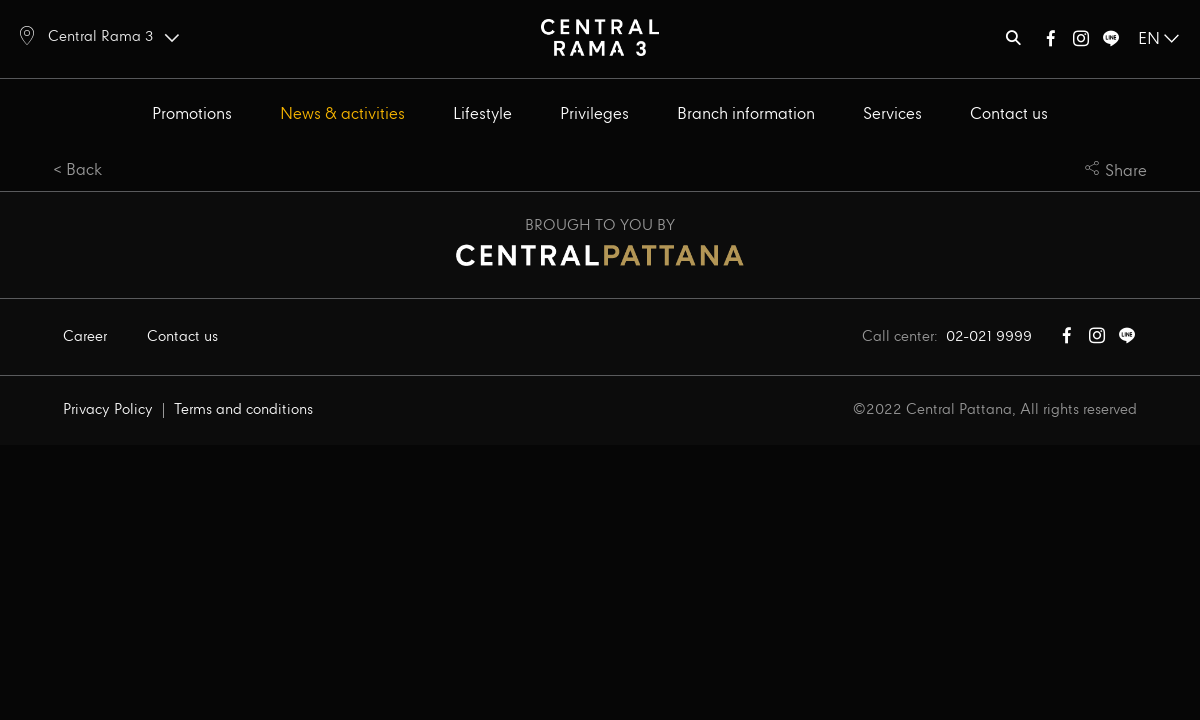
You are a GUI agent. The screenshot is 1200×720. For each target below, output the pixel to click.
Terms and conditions (243, 410)
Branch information (746, 114)
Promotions (192, 114)
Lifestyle (482, 114)
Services (892, 114)
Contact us (1009, 114)
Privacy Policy (108, 410)
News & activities (342, 114)
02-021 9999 (989, 337)
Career (85, 337)
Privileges (594, 114)
